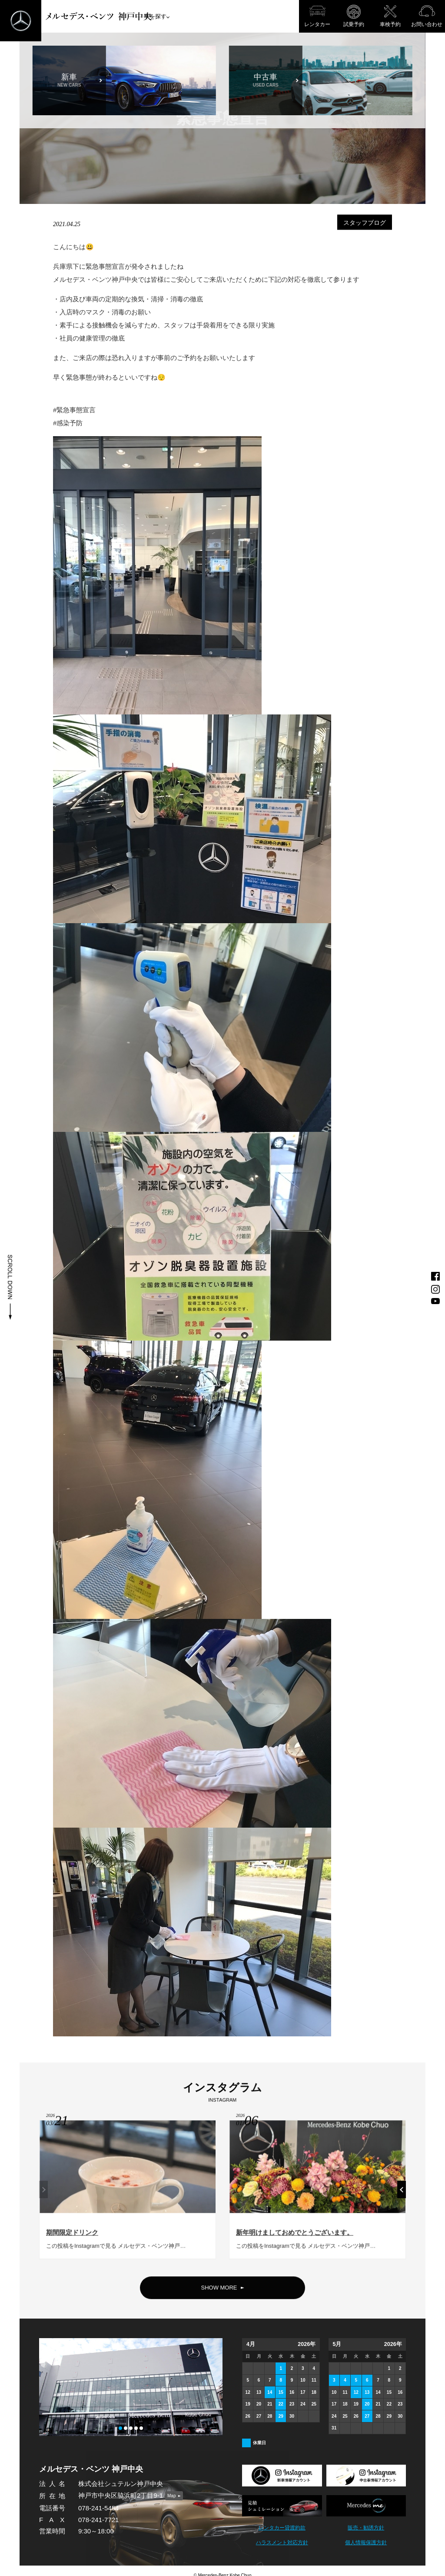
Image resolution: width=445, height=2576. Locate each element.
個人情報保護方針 (366, 2543)
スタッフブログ (364, 222)
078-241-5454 (98, 2508)
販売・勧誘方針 (366, 2528)
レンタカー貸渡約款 (282, 2528)
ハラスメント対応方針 (282, 2543)
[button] (120, 2428)
